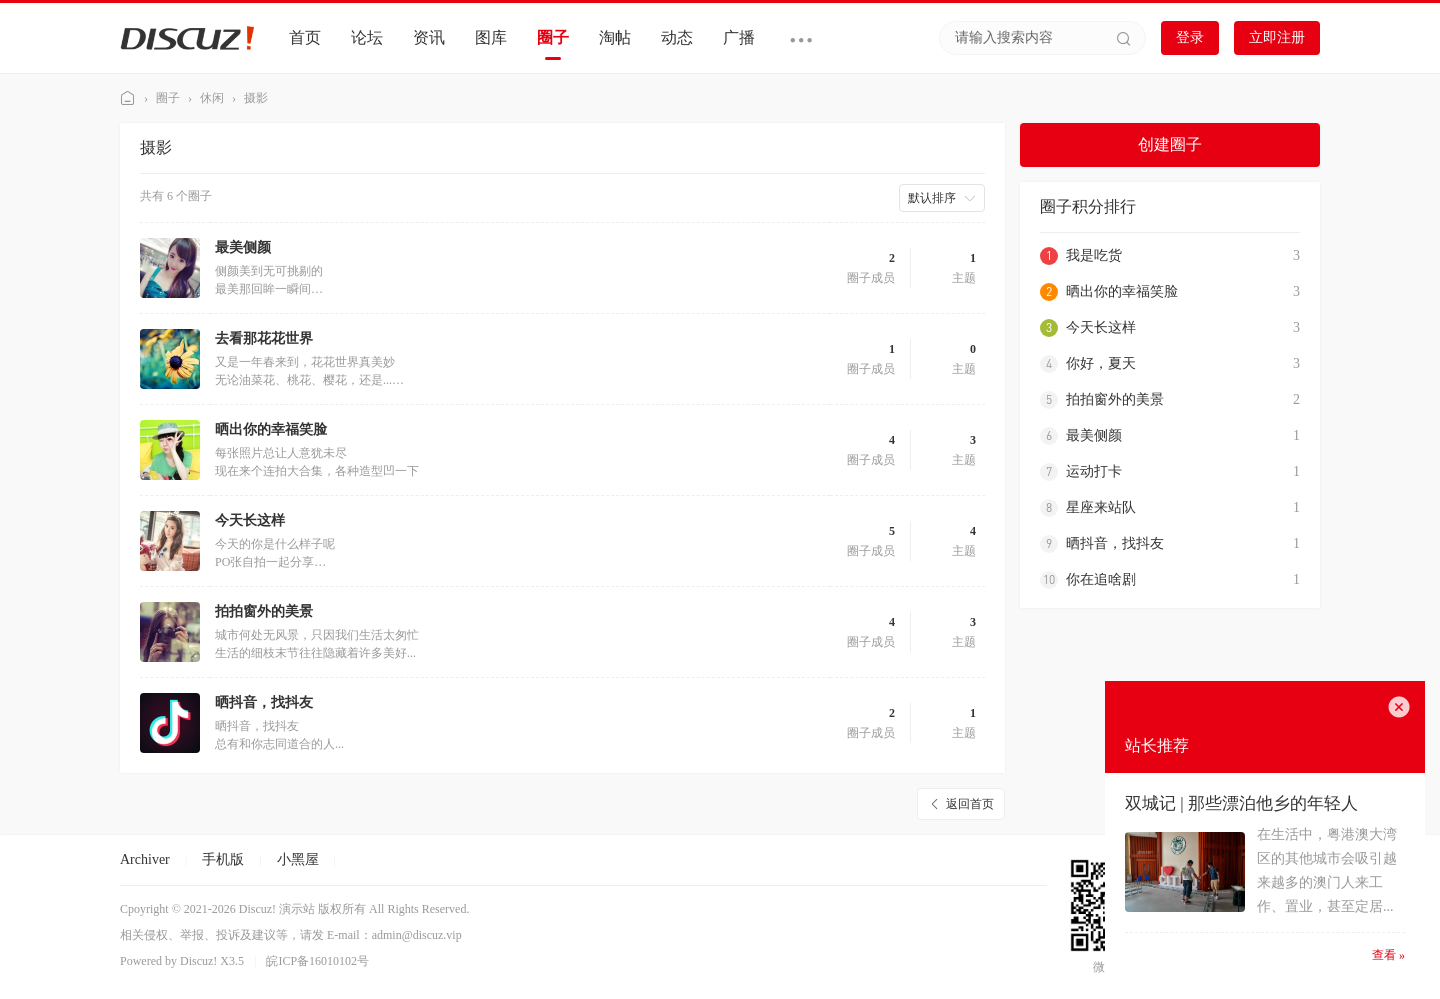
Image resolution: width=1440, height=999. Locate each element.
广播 (739, 37)
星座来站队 (1101, 507)
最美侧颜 (243, 247)
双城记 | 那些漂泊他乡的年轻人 (1241, 803)
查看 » (1388, 955)
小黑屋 (298, 859)
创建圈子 (1170, 144)
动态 (677, 37)
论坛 (367, 37)
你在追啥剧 (1101, 579)
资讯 (429, 37)
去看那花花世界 (264, 338)
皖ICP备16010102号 (317, 961)
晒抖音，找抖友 (264, 702)
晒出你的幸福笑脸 (271, 429)
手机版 (223, 859)
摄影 (256, 98)
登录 (1190, 37)
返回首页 (970, 804)
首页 (305, 37)
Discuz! (198, 961)
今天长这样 (250, 520)
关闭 (1399, 707)
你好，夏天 (1101, 363)
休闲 (212, 98)
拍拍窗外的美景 (264, 611)
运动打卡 (1094, 471)
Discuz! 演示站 (128, 98)
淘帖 (615, 37)
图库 (491, 37)
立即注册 (1277, 37)
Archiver (145, 859)
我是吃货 (1094, 255)
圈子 (553, 37)
